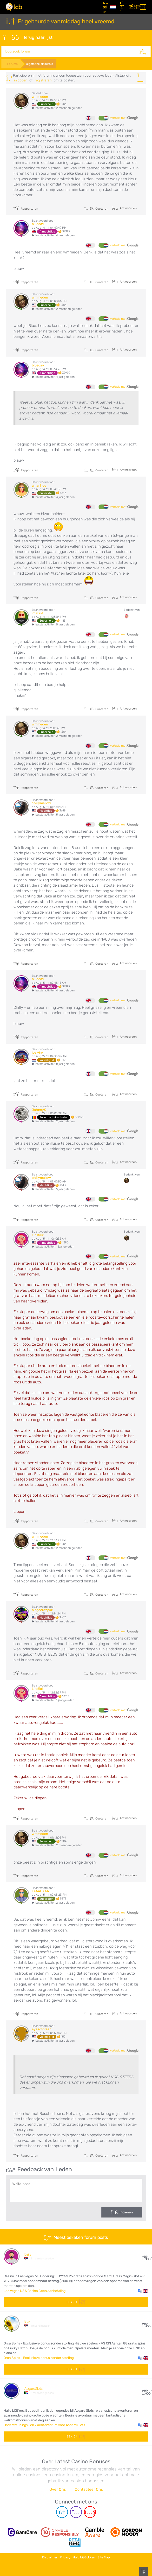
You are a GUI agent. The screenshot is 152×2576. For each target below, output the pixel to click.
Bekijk (75, 2301)
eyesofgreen (41, 2029)
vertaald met (124, 117)
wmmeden (40, 96)
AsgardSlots (33, 2388)
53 (145, 2390)
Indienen (126, 2212)
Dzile (28, 2254)
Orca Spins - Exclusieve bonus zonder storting (39, 2357)
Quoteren (96, 208)
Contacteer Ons (89, 2490)
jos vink (37, 1052)
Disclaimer (49, 2557)
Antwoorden (128, 207)
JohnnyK (39, 1109)
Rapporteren (25, 208)
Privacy (65, 2557)
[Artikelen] (104, 7)
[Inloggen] (132, 7)
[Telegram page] (62, 2513)
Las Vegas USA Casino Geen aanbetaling (35, 2290)
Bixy (27, 2321)
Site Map (104, 2557)
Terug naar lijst (28, 37)
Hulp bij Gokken (84, 2557)
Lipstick (38, 1234)
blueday (38, 223)
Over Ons (57, 2490)
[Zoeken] (145, 51)
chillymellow (41, 802)
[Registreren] (123, 7)
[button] (143, 2290)
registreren (43, 80)
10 (145, 2322)
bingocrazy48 (42, 1609)
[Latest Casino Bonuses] (14, 7)
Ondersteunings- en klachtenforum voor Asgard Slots (44, 2424)
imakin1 (37, 613)
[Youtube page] (90, 2513)
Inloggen (20, 80)
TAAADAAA (40, 1890)
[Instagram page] (76, 2513)
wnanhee (39, 485)
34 (145, 2255)
